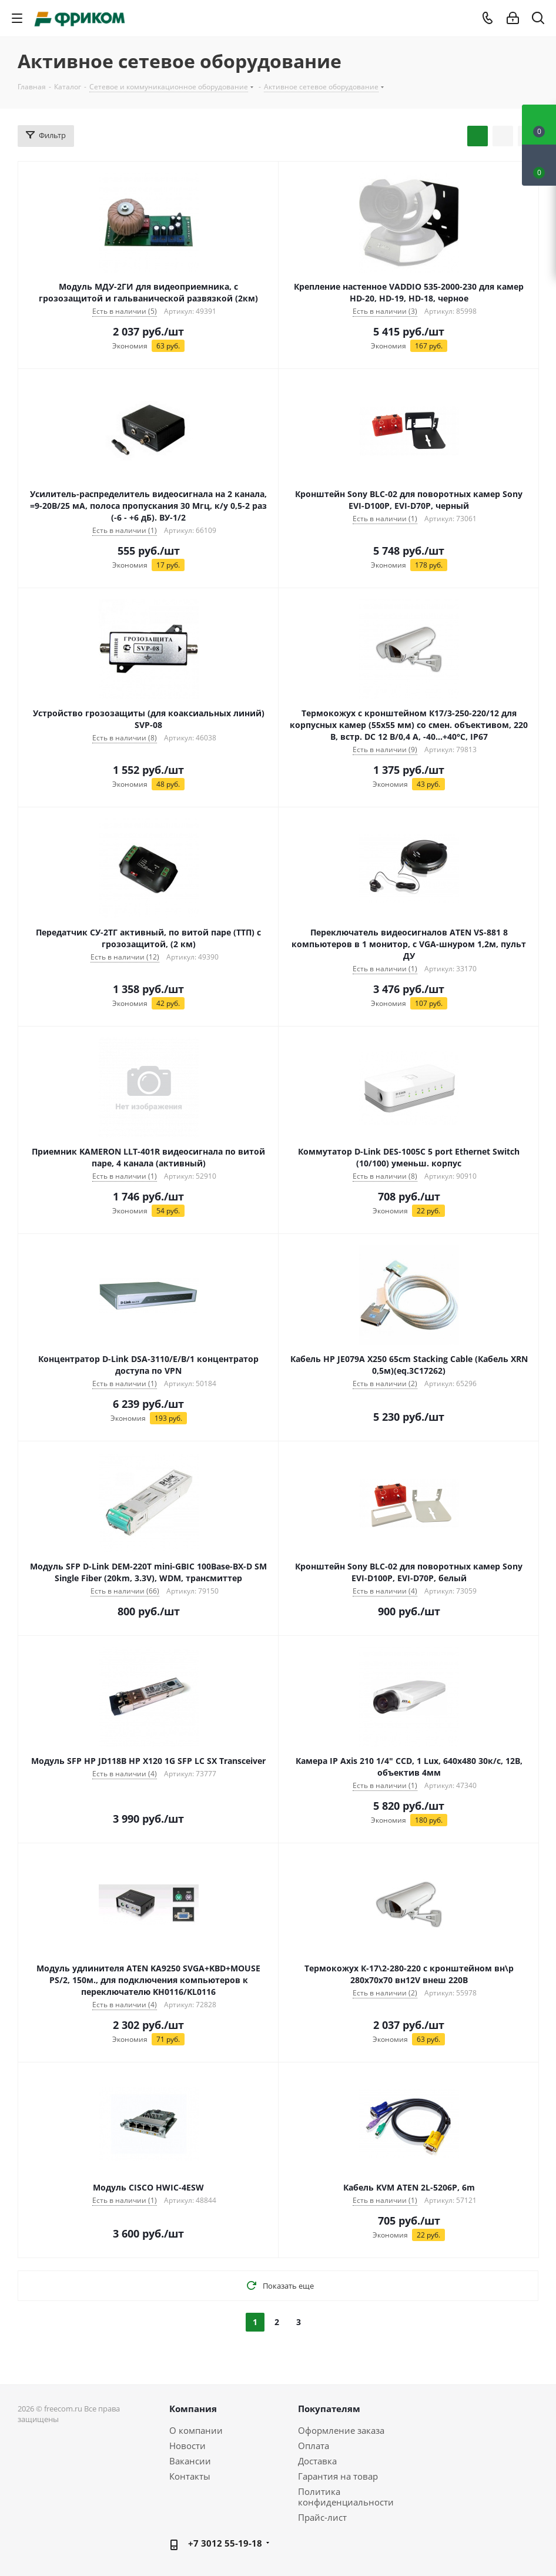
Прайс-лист (322, 2517)
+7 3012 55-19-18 (225, 2543)
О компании (196, 2430)
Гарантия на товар (338, 2476)
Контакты (189, 2476)
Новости (187, 2445)
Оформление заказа (341, 2430)
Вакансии (190, 2461)
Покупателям (329, 2408)
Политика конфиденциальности (346, 2497)
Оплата (313, 2445)
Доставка (317, 2461)
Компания (193, 2408)
